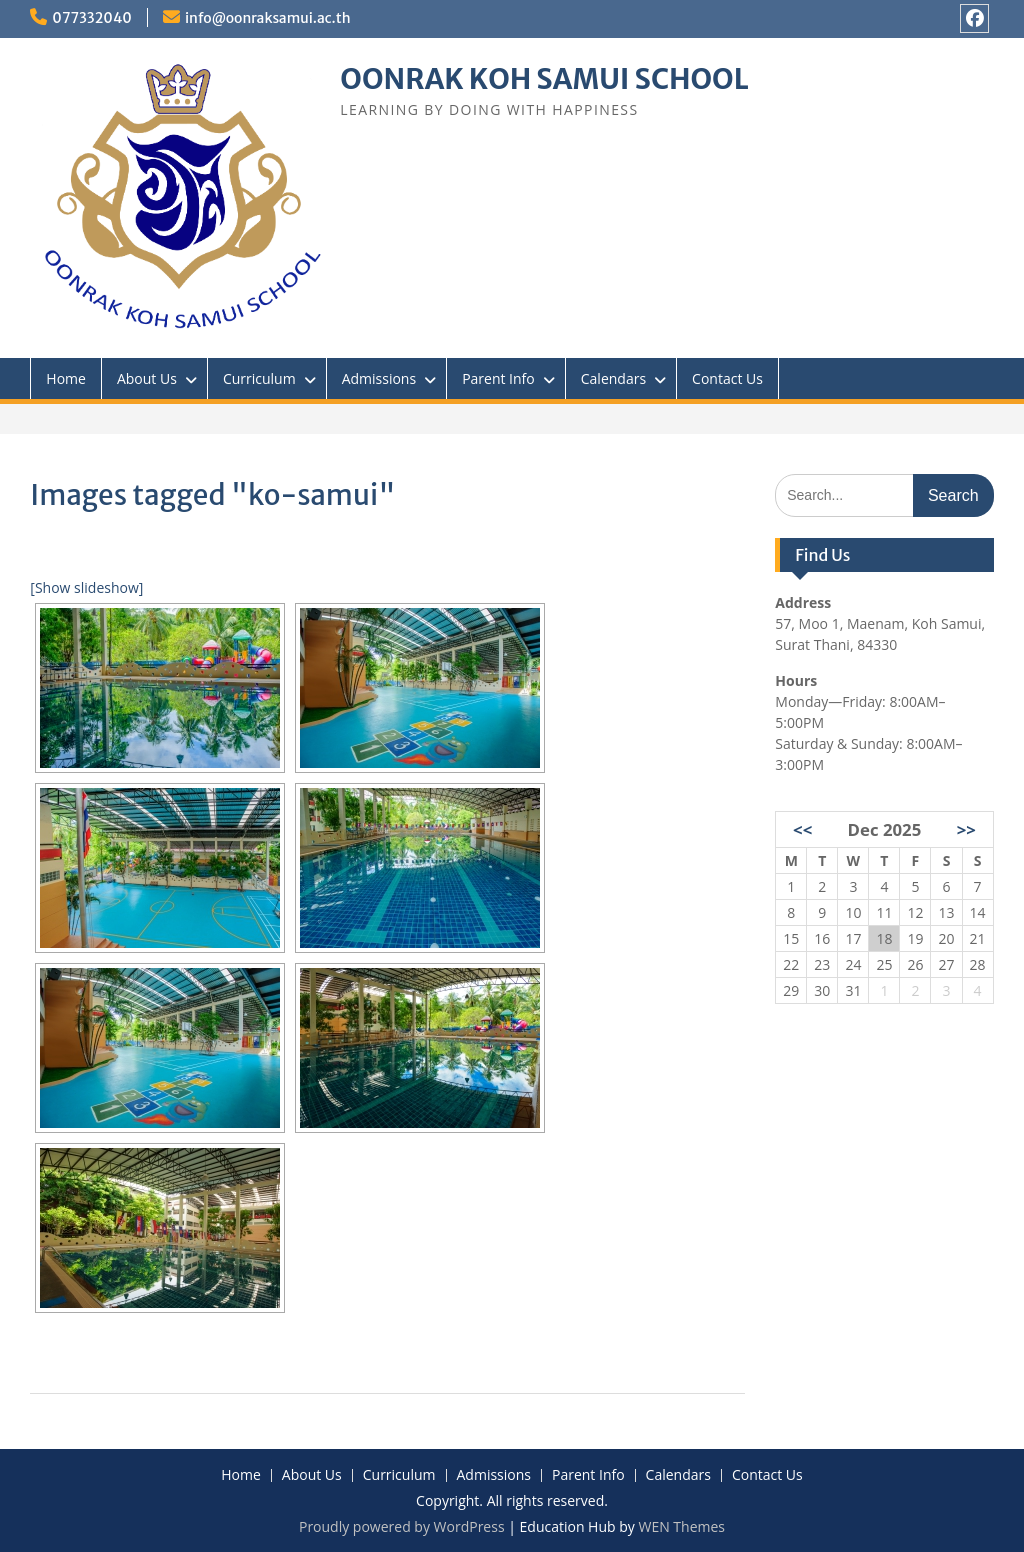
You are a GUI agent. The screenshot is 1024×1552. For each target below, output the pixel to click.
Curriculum (259, 378)
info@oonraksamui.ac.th (268, 18)
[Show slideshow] (86, 587)
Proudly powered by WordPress (402, 1526)
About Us (147, 378)
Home (66, 378)
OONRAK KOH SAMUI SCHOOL (544, 79)
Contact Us (727, 378)
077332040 (92, 18)
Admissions (379, 378)
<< (802, 829)
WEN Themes (681, 1526)
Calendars (613, 378)
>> (966, 829)
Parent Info (498, 378)
